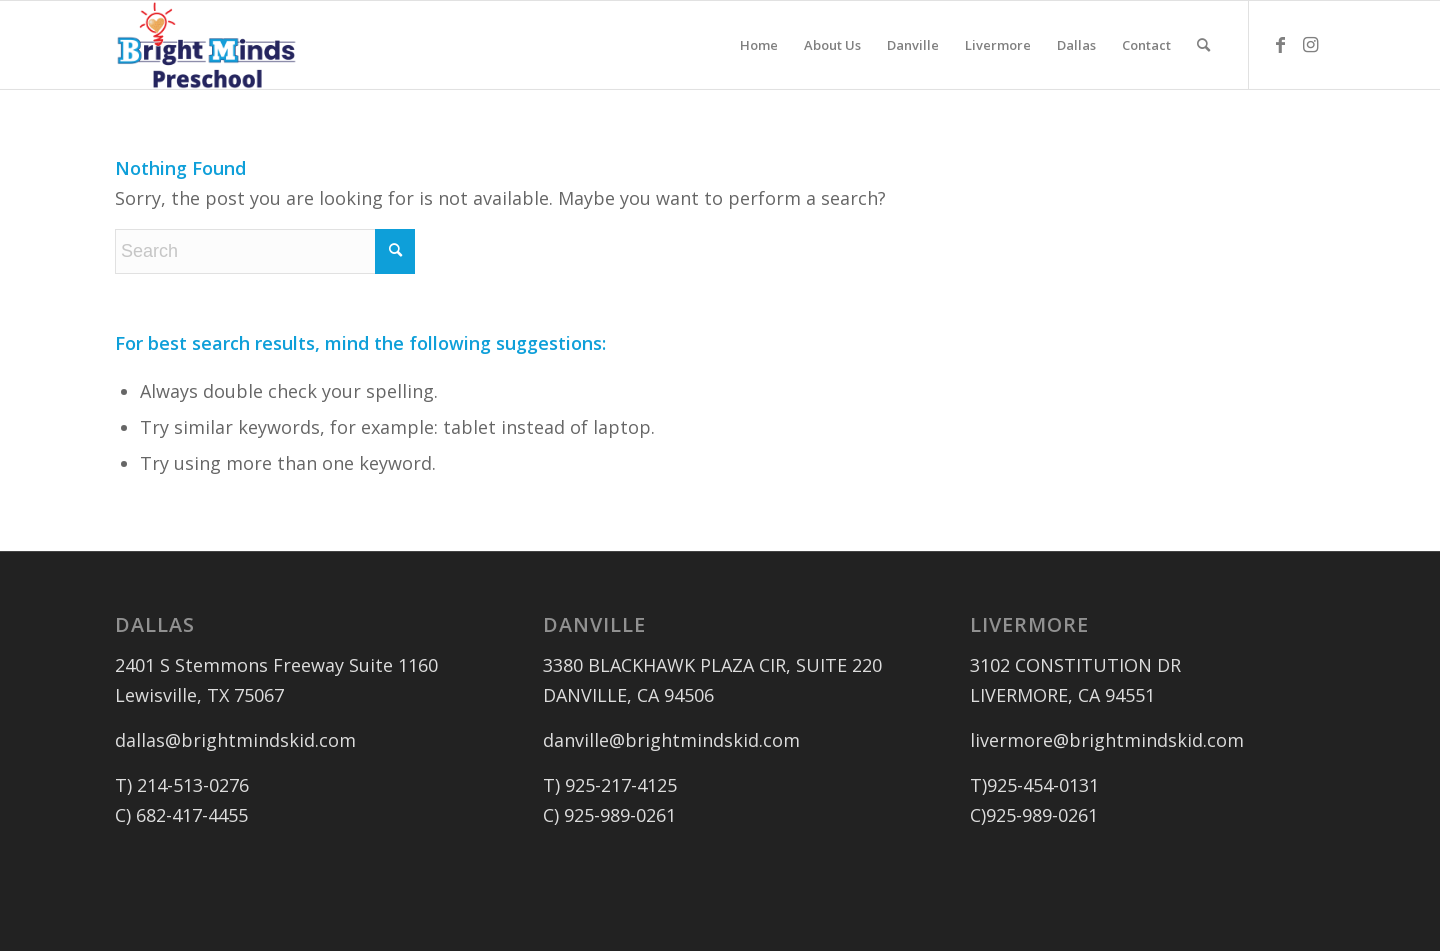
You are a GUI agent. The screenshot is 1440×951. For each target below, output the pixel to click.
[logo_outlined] (206, 45)
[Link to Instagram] (1310, 44)
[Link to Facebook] (1280, 44)
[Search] (1203, 45)
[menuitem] (759, 45)
